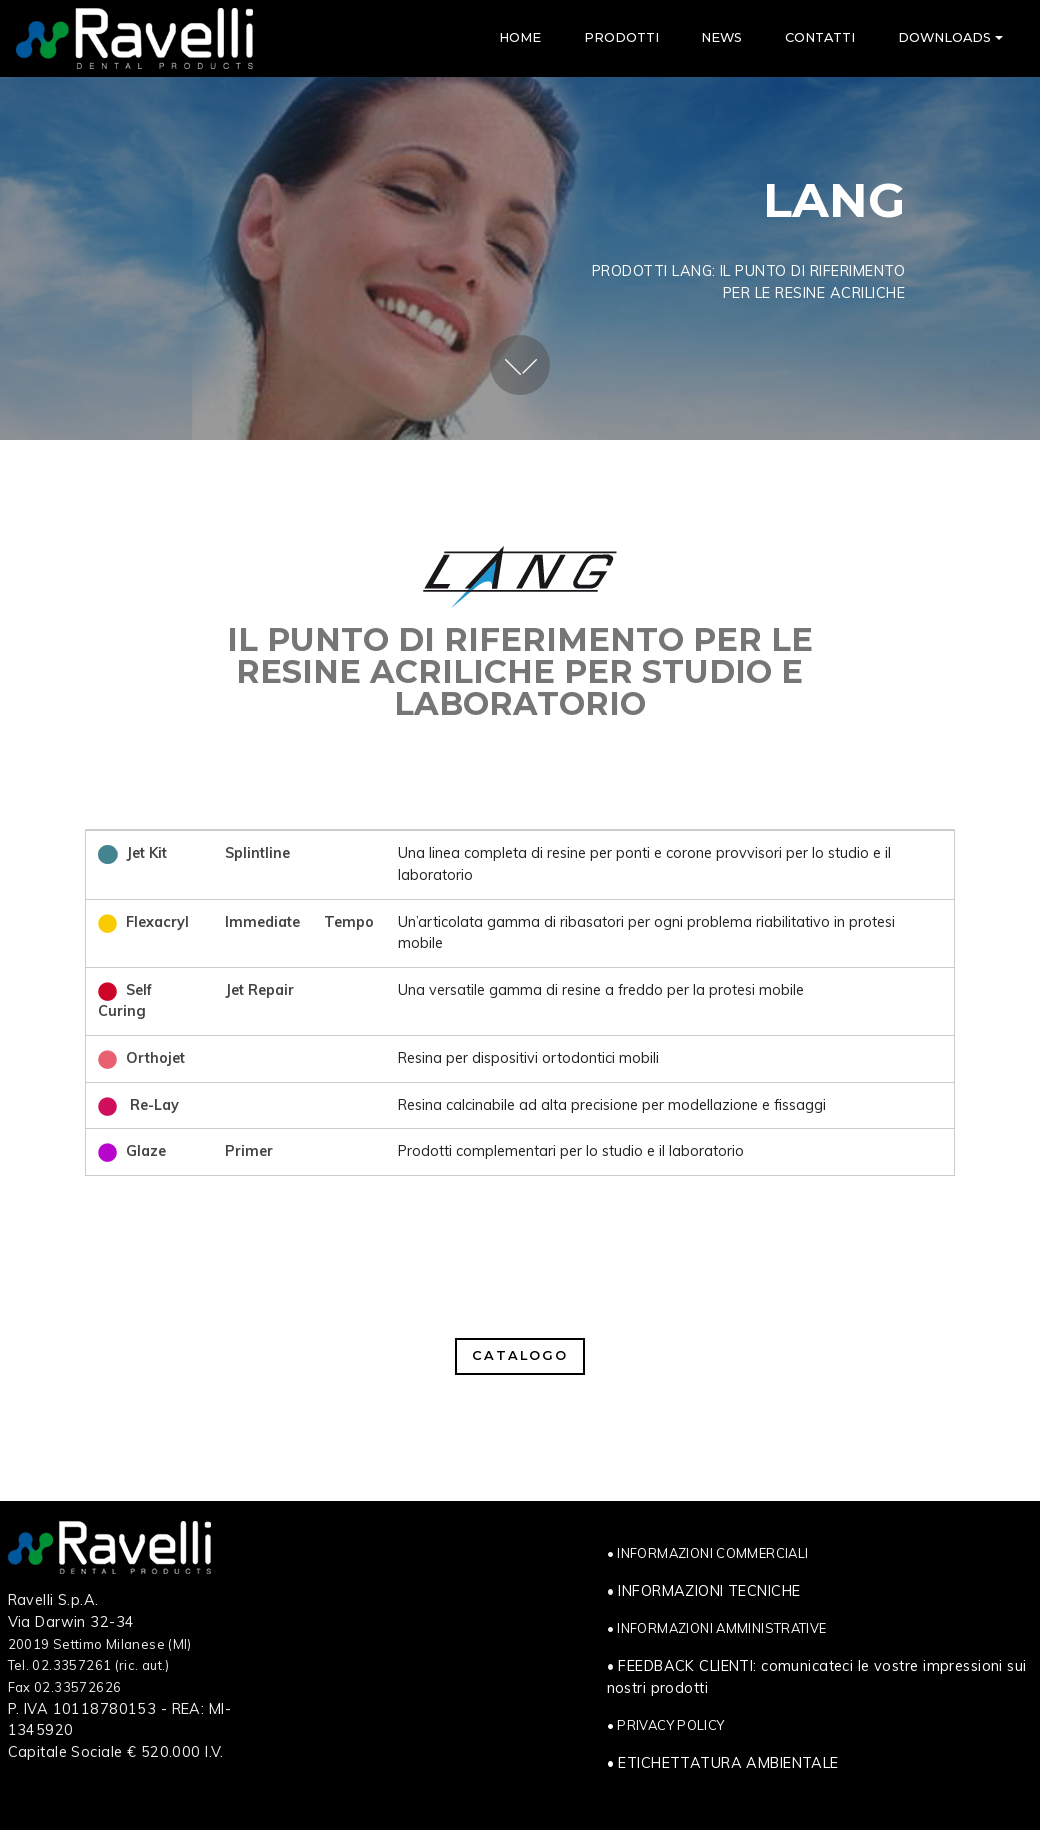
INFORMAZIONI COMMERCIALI (712, 1553)
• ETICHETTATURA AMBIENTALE (723, 1763)
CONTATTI (820, 37)
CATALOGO (520, 1355)
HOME (520, 37)
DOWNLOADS (944, 37)
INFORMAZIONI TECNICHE (709, 1591)
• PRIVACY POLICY (666, 1725)
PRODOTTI (621, 37)
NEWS (721, 37)
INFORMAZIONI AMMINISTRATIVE (721, 1628)
